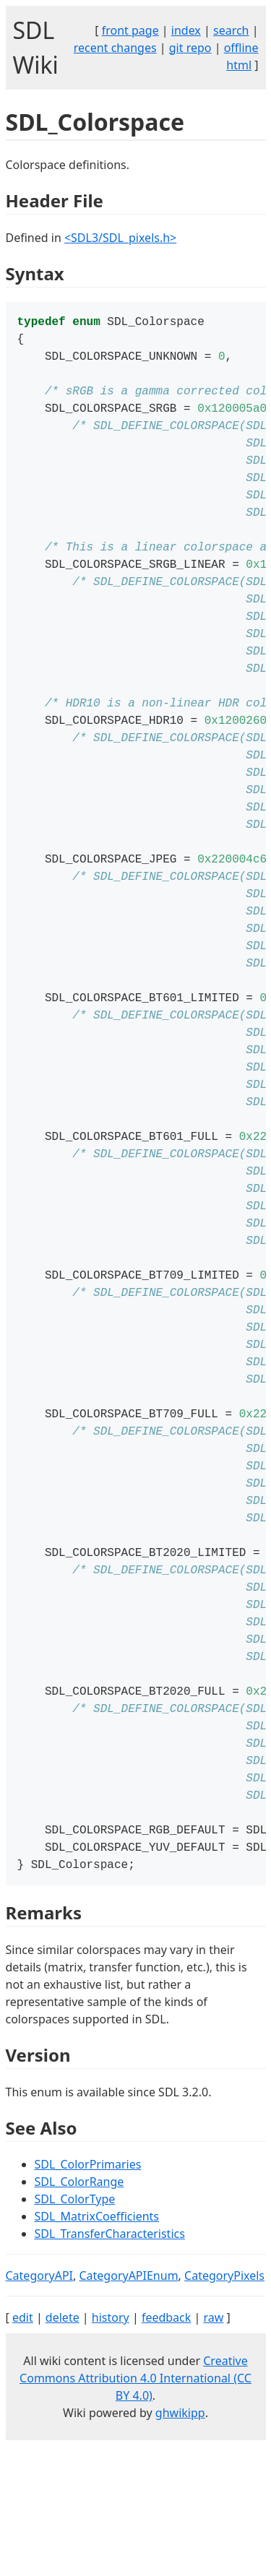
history (110, 2447)
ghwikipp (180, 2543)
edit (22, 2447)
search (231, 30)
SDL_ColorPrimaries (88, 2294)
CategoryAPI (40, 2405)
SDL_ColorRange (79, 2312)
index (186, 30)
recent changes (115, 48)
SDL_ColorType (75, 2329)
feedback (166, 2447)
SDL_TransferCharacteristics (110, 2364)
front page (130, 30)
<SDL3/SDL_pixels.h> (120, 238)
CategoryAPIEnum (128, 2405)
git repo (190, 48)
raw (213, 2447)
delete (62, 2447)
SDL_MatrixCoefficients (97, 2346)
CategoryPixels (224, 2405)
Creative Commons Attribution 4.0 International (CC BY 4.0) (135, 2508)
